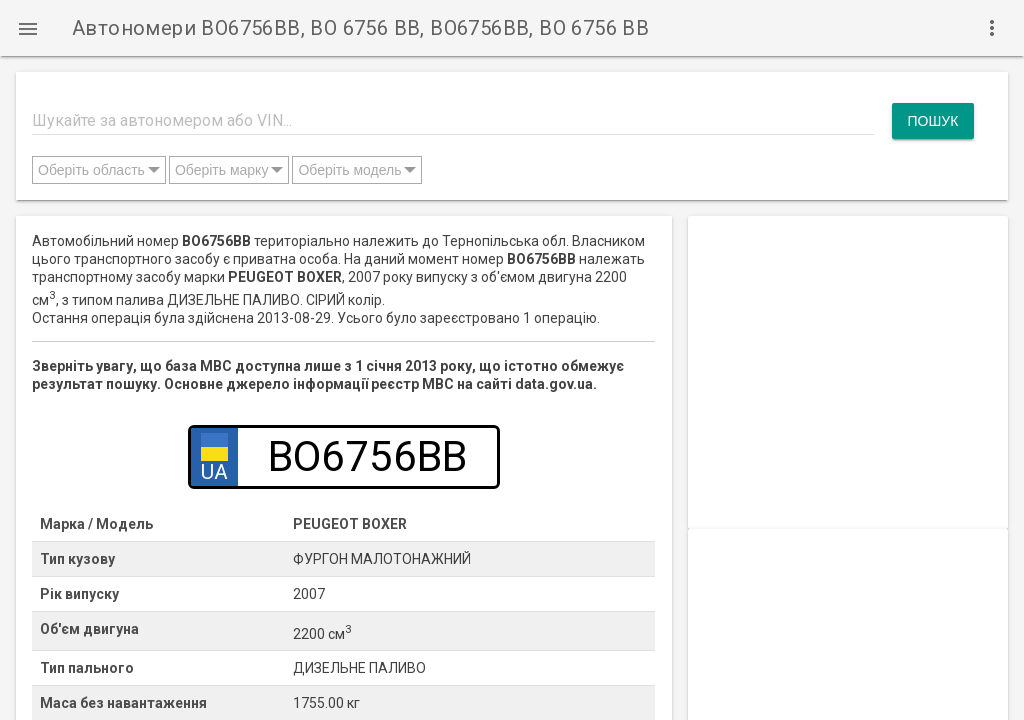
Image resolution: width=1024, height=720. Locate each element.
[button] (28, 28)
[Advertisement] (848, 341)
